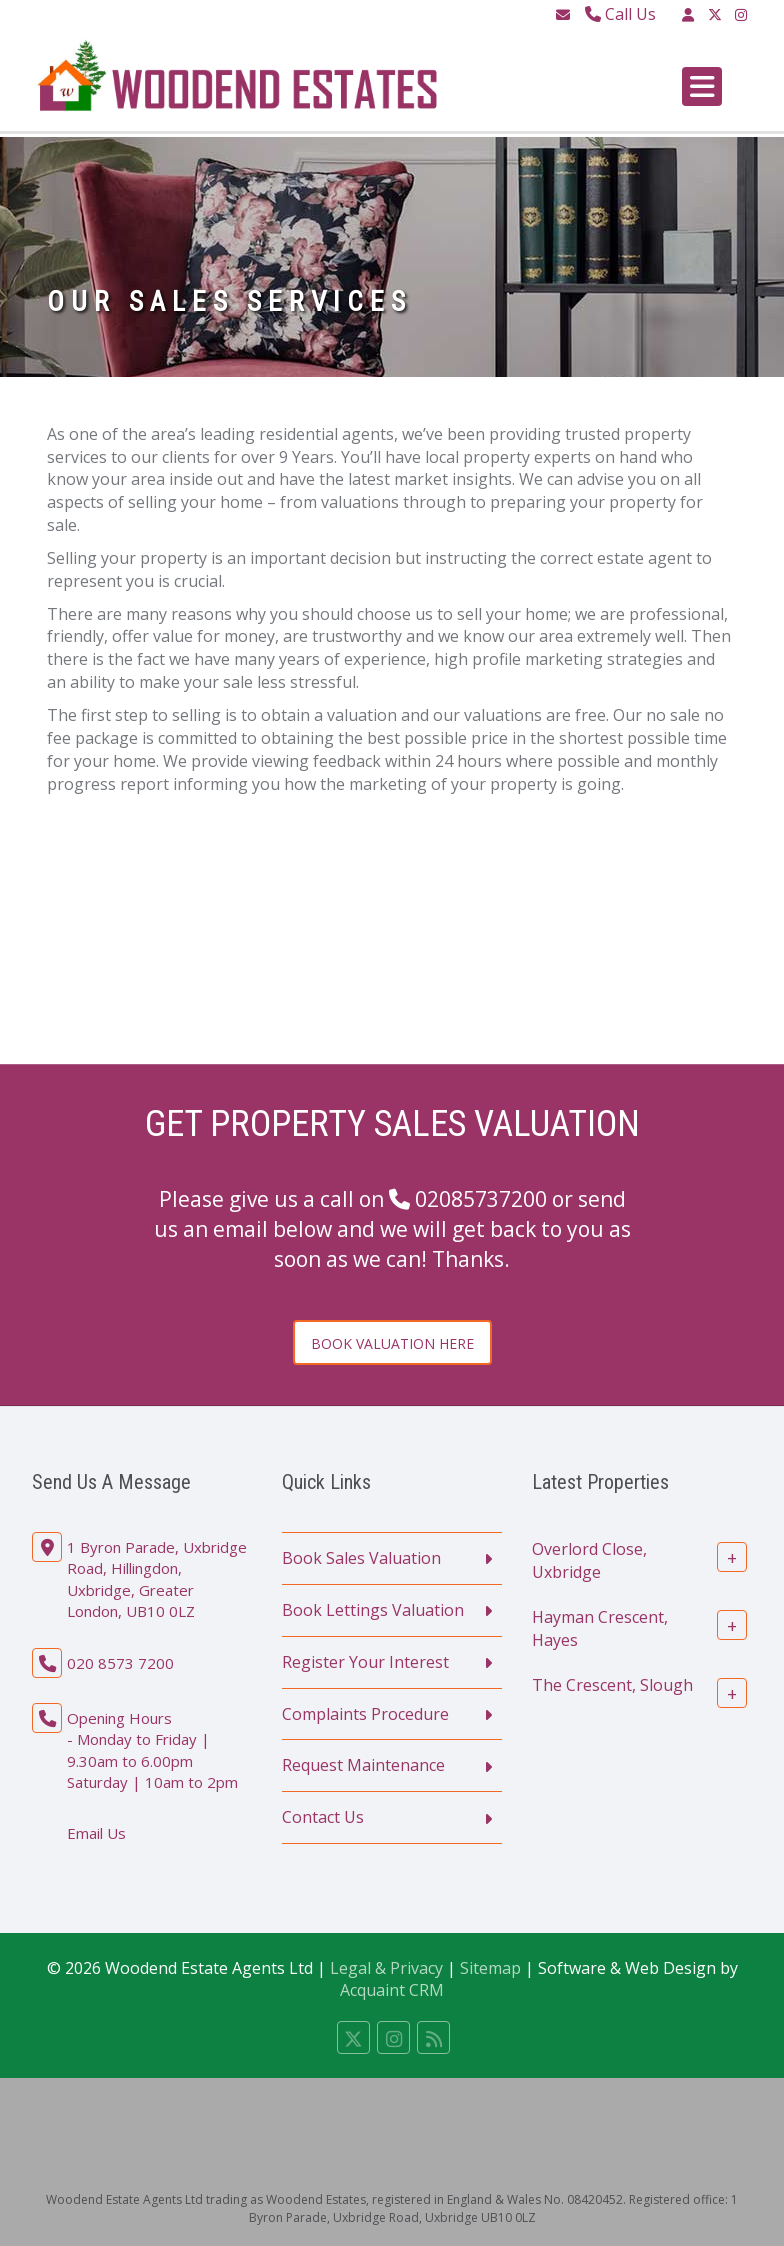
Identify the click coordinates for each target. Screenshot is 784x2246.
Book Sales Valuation (361, 1558)
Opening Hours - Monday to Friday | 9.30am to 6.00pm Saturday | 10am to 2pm (152, 1750)
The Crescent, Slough (612, 1685)
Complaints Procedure (365, 1714)
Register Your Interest (365, 1662)
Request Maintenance (363, 1765)
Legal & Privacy (386, 1968)
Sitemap (490, 1968)
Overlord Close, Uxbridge (589, 1560)
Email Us (96, 1833)
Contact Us (323, 1817)
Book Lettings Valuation (373, 1610)
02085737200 (481, 1199)
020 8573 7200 (120, 1663)
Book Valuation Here (392, 1343)
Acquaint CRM (392, 1990)
